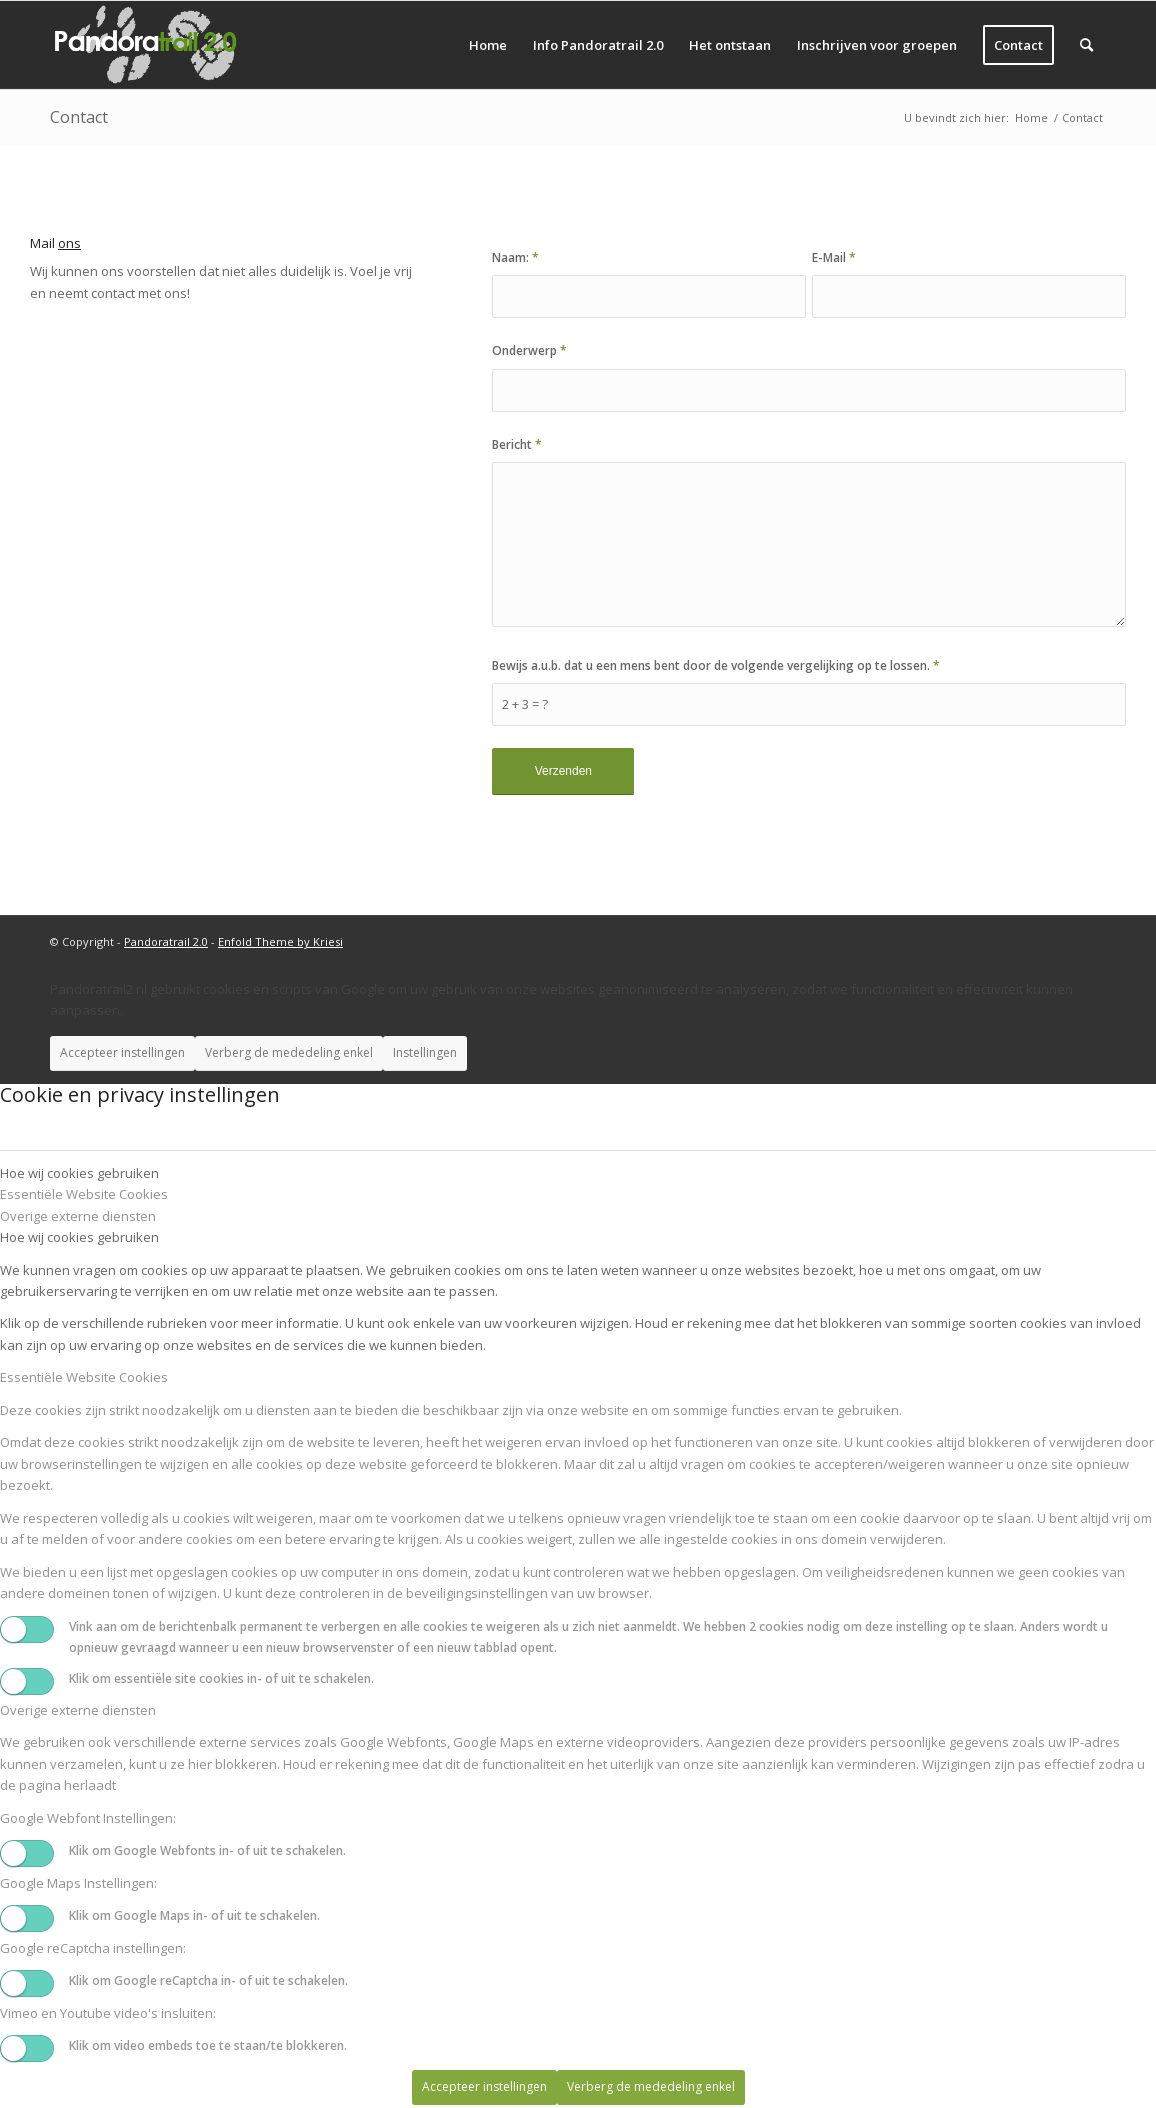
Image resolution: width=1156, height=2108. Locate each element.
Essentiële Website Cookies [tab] (84, 1194)
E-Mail (834, 257)
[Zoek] (1086, 45)
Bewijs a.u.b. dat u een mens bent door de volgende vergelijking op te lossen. (716, 665)
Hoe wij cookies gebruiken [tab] (79, 1173)
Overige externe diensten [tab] (78, 1216)
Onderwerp (529, 350)
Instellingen (425, 1052)
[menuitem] (488, 45)
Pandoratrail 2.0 (166, 941)
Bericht (517, 444)
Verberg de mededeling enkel (289, 1052)
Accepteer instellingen (122, 1052)
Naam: (515, 257)
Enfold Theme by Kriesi (280, 941)
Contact (79, 117)
